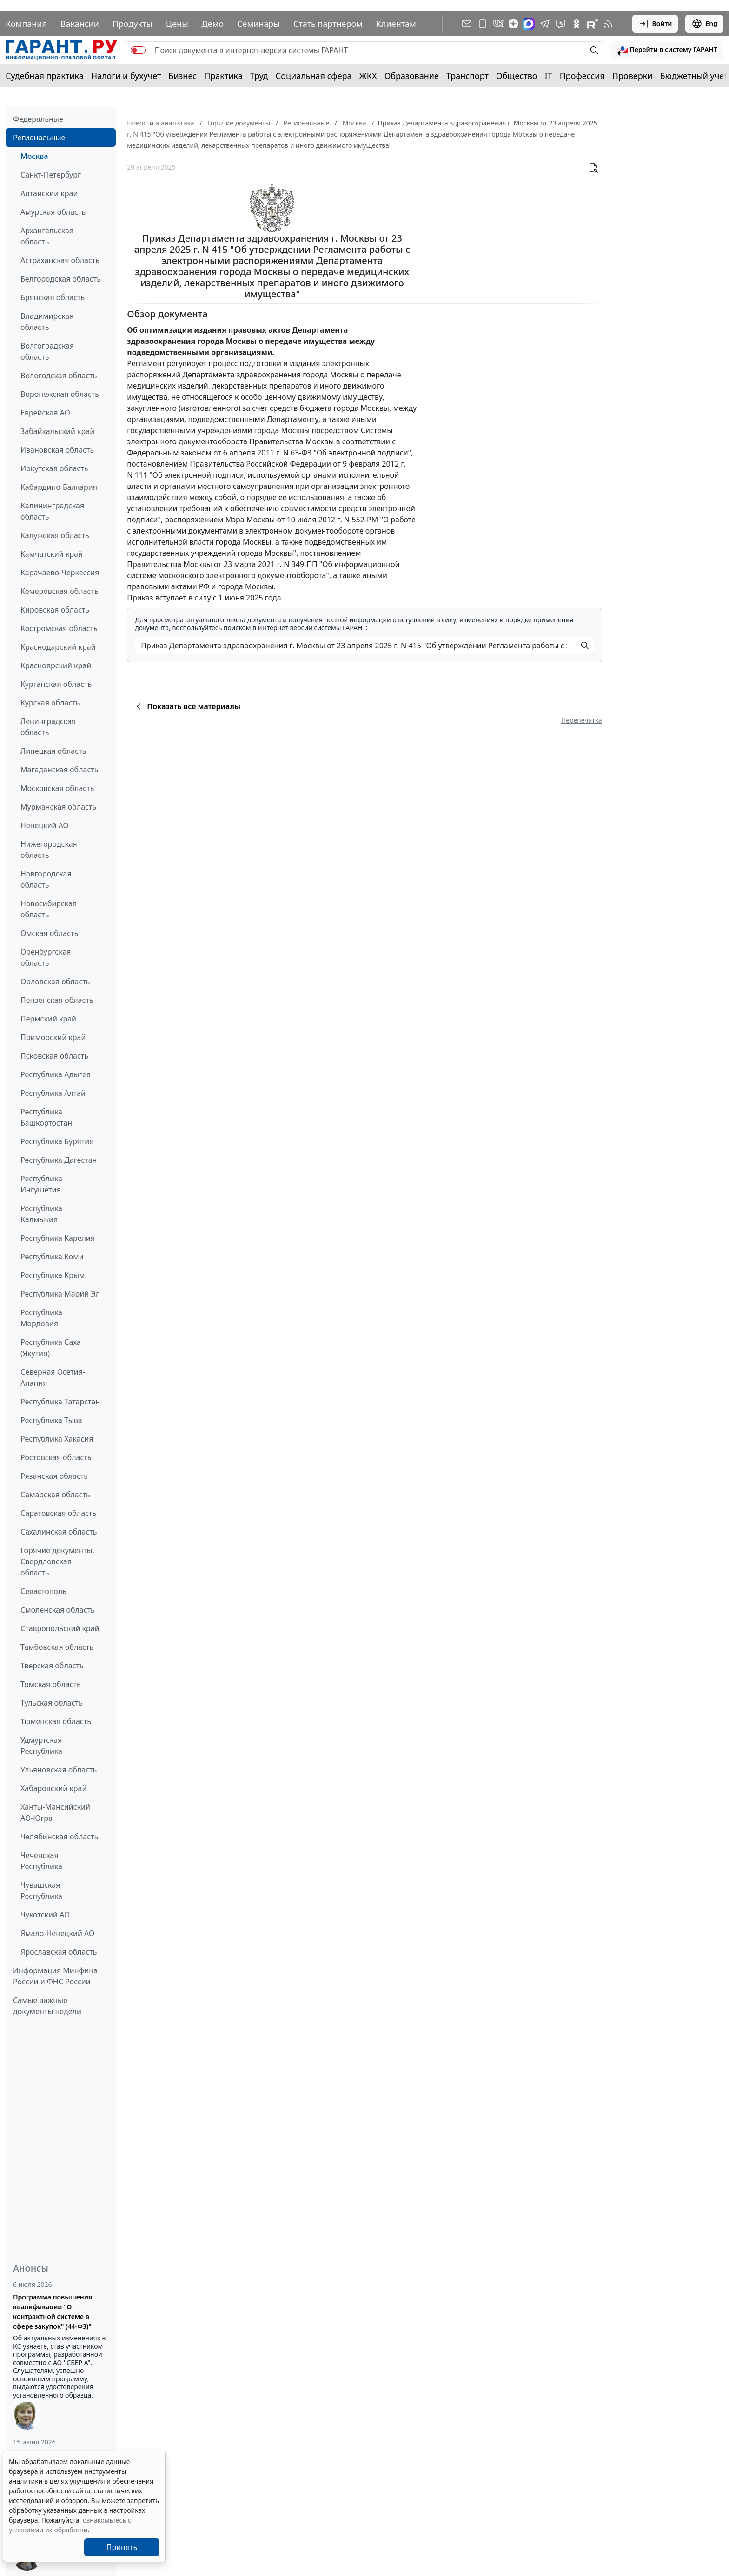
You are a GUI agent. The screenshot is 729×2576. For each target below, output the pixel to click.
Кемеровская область (59, 591)
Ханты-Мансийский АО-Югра (55, 1812)
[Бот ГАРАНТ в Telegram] (560, 23)
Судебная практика (45, 75)
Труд (259, 75)
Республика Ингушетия (41, 1184)
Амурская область (53, 212)
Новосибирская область (48, 909)
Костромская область (59, 628)
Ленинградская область (48, 727)
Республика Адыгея (55, 1074)
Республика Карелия (57, 1238)
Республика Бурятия (56, 1141)
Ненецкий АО (44, 825)
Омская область (49, 933)
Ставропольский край (59, 1628)
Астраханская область (59, 260)
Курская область (50, 703)
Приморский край (53, 1037)
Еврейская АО (45, 413)
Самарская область (55, 1494)
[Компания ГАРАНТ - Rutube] (592, 23)
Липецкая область (53, 751)
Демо (213, 23)
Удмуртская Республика (41, 1745)
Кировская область (54, 610)
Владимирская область (46, 321)
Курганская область (56, 684)
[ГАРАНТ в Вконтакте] (498, 23)
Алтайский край (49, 193)
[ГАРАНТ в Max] (529, 24)
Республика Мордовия (41, 1318)
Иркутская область (54, 468)
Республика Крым (52, 1275)
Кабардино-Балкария (58, 487)
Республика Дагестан (58, 1160)
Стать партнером (328, 23)
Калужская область (54, 535)
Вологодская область (58, 375)
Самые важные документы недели (47, 2005)
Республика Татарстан (60, 1402)
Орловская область (55, 981)
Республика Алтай (53, 1093)
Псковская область (54, 1056)
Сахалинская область (58, 1532)
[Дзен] (513, 23)
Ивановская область (57, 450)
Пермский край (48, 1019)
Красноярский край (55, 665)
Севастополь (43, 1591)
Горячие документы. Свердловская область (57, 1561)
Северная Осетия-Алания (52, 1377)
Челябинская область (59, 1837)
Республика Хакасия (56, 1439)
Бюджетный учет (694, 75)
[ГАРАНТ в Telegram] (544, 23)
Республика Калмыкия (41, 1214)
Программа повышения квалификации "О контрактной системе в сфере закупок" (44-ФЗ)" (52, 2312)
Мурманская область (58, 807)
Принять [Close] (122, 2547)
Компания (26, 23)
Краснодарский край (58, 647)
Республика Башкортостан (46, 1117)
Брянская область (52, 297)
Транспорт (467, 75)
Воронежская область (59, 394)
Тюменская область (55, 1721)
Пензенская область (56, 1000)
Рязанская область (54, 1476)
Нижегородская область (48, 849)
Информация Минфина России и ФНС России (55, 1976)
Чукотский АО (45, 1915)
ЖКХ (368, 75)
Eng (704, 23)
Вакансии (79, 23)
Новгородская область (46, 879)
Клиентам (396, 23)
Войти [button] (655, 23)
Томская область (50, 1684)
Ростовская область (55, 1457)
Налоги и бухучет (126, 75)
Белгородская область (60, 279)
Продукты (132, 23)
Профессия (582, 75)
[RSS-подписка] (608, 23)
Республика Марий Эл (60, 1294)
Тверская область (52, 1665)
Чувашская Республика (41, 1890)
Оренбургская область (45, 957)
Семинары (258, 23)
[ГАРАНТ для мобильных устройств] (482, 23)
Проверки (632, 75)
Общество (516, 75)
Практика (223, 75)
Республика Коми (52, 1257)
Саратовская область (58, 1513)
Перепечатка (581, 720)
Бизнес (182, 75)
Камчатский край (51, 554)
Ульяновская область (58, 1770)
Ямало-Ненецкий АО (57, 1933)
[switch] (138, 50)
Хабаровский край (53, 1788)
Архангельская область (46, 236)
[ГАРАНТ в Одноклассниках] (576, 23)
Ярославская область (58, 1952)
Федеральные (38, 119)
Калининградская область (52, 511)
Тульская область (51, 1703)
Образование (411, 75)
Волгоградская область (47, 351)
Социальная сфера (314, 75)
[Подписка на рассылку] (466, 23)
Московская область (57, 788)
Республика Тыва (51, 1420)
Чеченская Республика (41, 1860)
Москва (34, 156)
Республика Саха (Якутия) (50, 1347)
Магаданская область (59, 769)
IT (548, 75)
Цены (177, 23)
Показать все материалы (186, 706)
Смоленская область (57, 1610)
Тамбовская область (56, 1647)
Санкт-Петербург (50, 175)
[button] (667, 50)
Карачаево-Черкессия (59, 572)
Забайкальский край (57, 431)
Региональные (39, 137)
